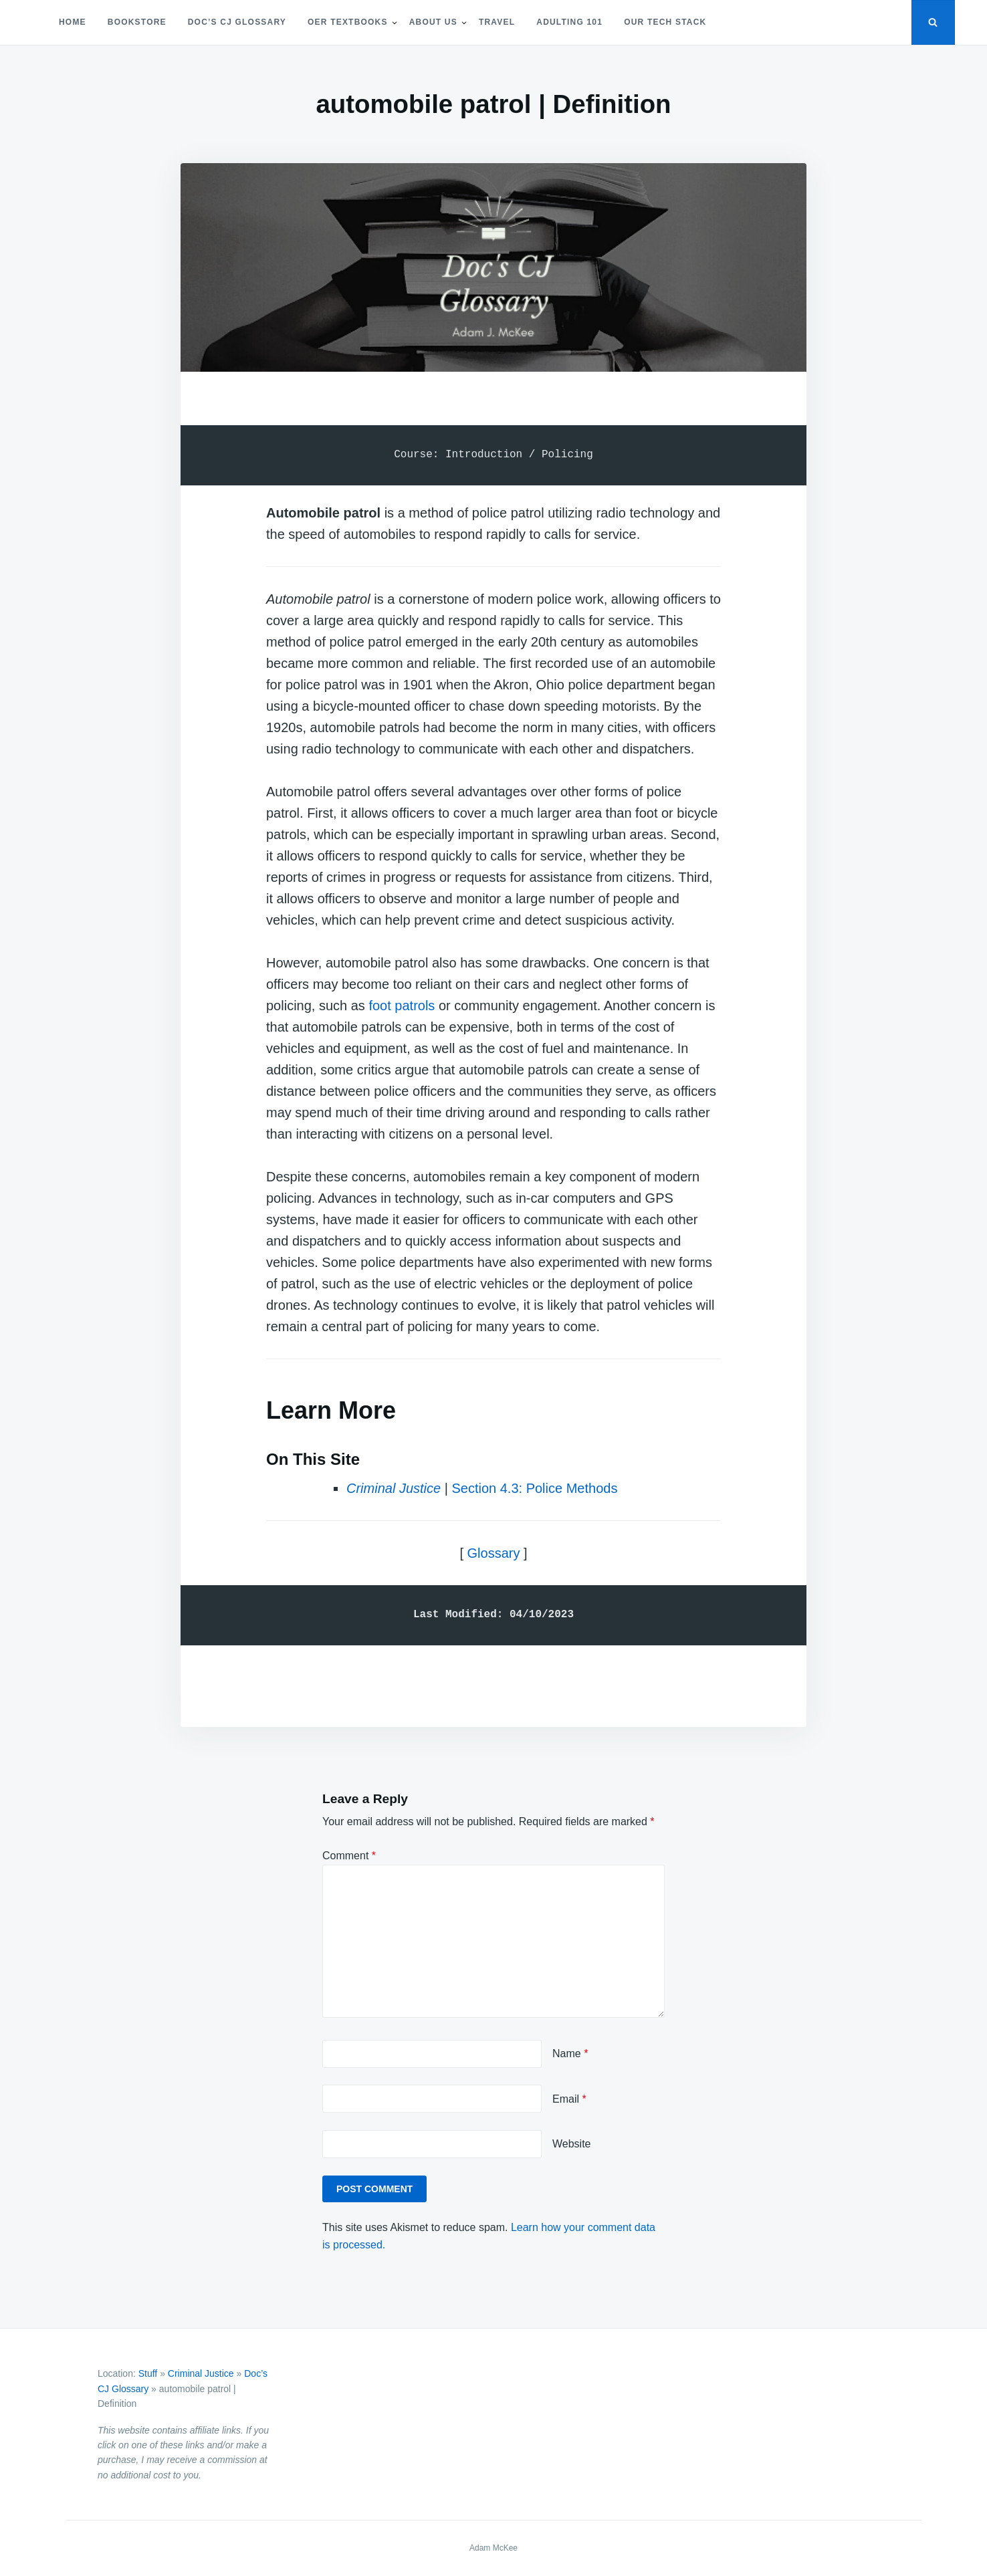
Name (570, 2053)
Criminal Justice (393, 1488)
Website (571, 2143)
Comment (349, 1855)
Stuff (148, 2373)
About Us (433, 22)
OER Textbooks (348, 22)
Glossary (493, 1553)
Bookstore (137, 22)
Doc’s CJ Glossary (237, 22)
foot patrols (401, 1005)
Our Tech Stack (665, 22)
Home (72, 22)
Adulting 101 (569, 22)
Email (569, 2099)
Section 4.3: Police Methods (534, 1488)
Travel (497, 22)
